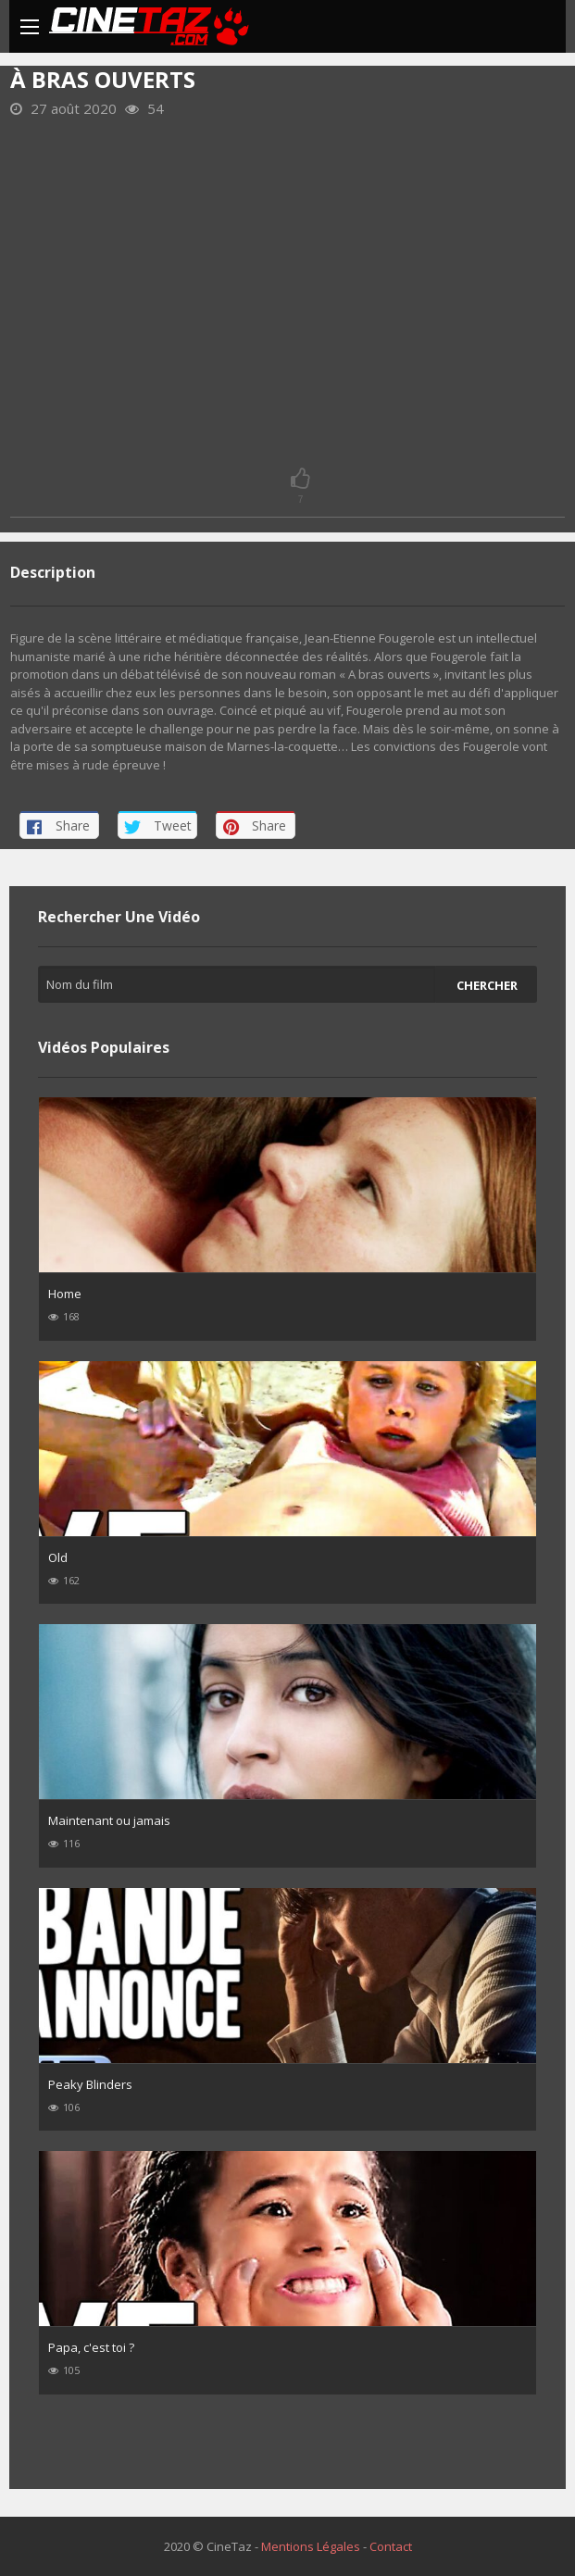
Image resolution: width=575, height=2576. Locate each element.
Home (64, 1293)
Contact (390, 2546)
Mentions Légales (310, 2546)
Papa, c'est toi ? (91, 2347)
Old (58, 1557)
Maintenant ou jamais (109, 1820)
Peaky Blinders (90, 2084)
